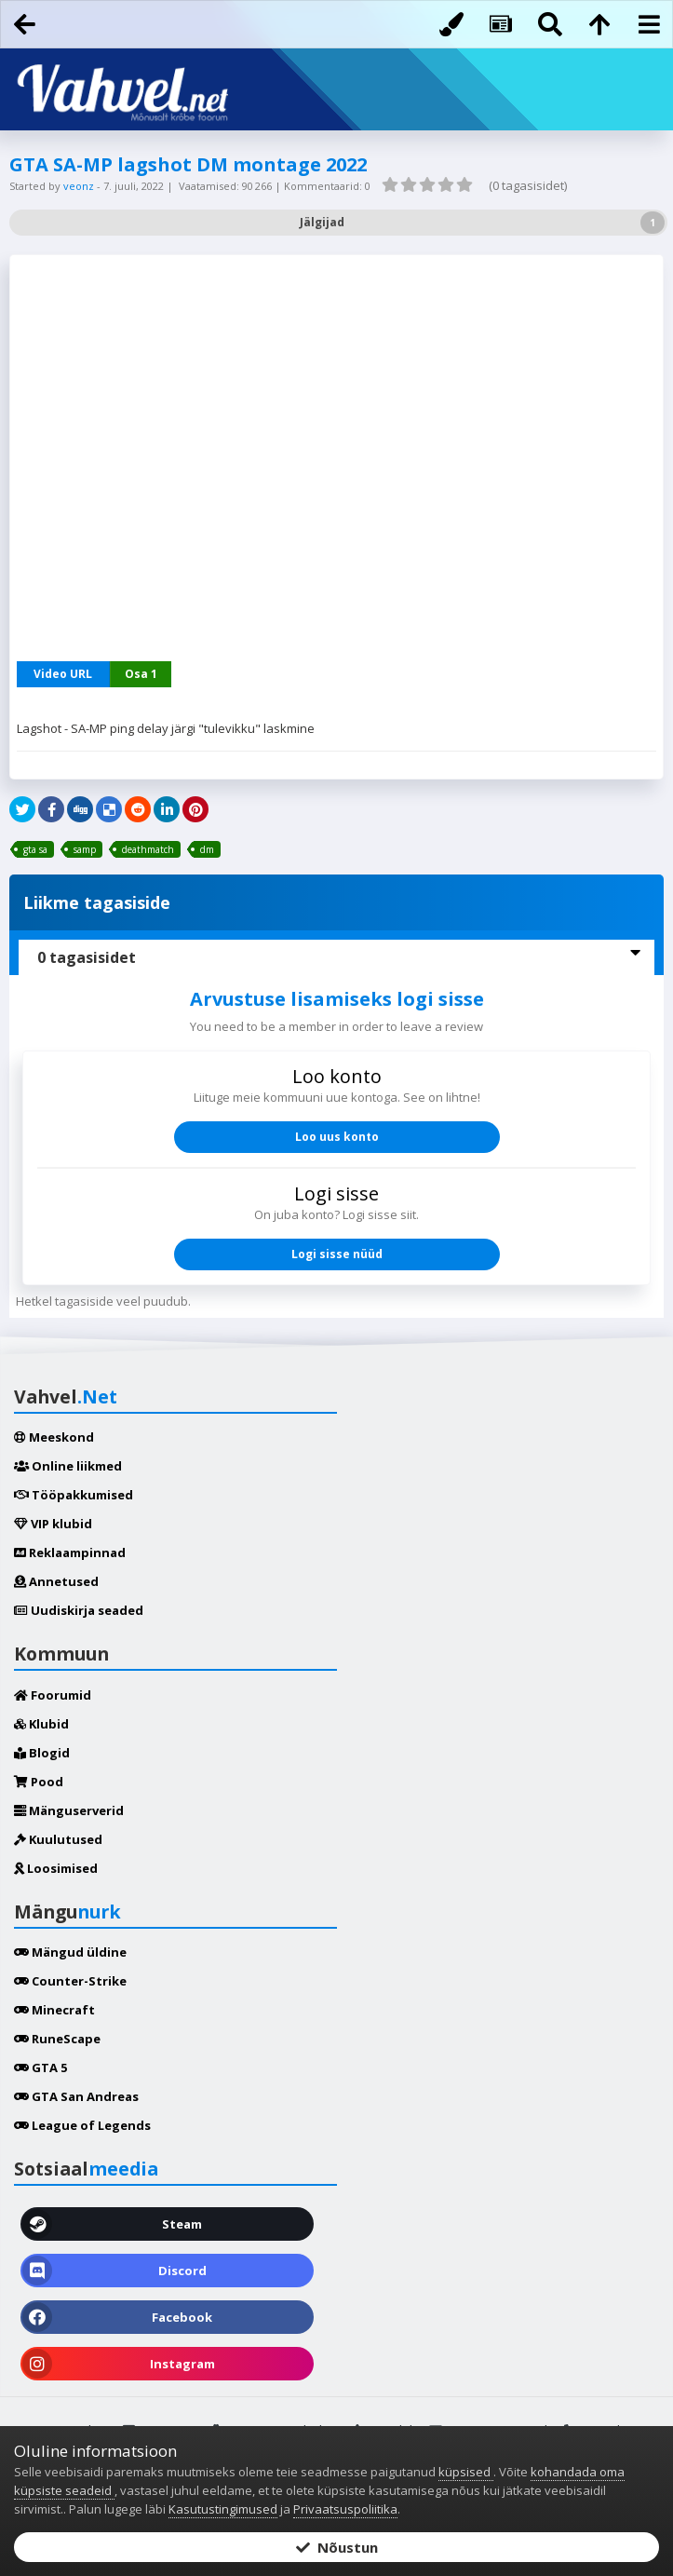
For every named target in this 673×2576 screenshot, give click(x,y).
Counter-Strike (70, 1981)
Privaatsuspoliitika (345, 2509)
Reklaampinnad (70, 1552)
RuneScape (57, 2038)
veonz (80, 186)
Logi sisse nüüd (337, 1254)
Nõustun (337, 2547)
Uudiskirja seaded (78, 1610)
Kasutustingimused (222, 2509)
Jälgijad (322, 222)
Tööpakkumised (73, 1494)
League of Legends (82, 2125)
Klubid (41, 1723)
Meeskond (54, 1437)
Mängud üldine (70, 1952)
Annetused (56, 1581)
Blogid (42, 1752)
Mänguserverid (69, 1810)
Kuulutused (58, 1839)
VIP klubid (53, 1523)
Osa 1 (141, 674)
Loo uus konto (337, 1137)
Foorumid (52, 1695)
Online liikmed (68, 1465)
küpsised (465, 2471)
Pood (38, 1781)
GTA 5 (40, 2067)
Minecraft (54, 2009)
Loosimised (56, 1868)
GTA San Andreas (76, 2096)
